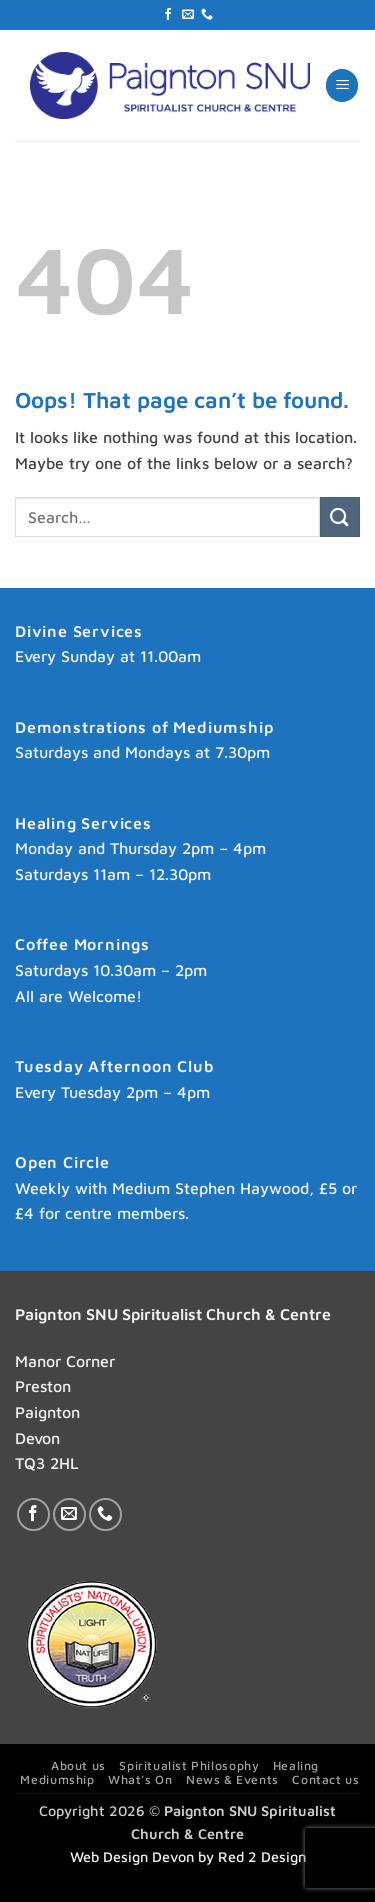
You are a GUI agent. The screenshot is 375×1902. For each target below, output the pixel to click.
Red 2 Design (262, 1856)
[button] (342, 85)
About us (78, 1765)
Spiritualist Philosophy (189, 1765)
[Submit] (340, 516)
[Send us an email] (188, 15)
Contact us (325, 1779)
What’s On (140, 1779)
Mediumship (57, 1779)
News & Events (232, 1779)
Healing (296, 1765)
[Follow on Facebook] (168, 15)
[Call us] (207, 15)
